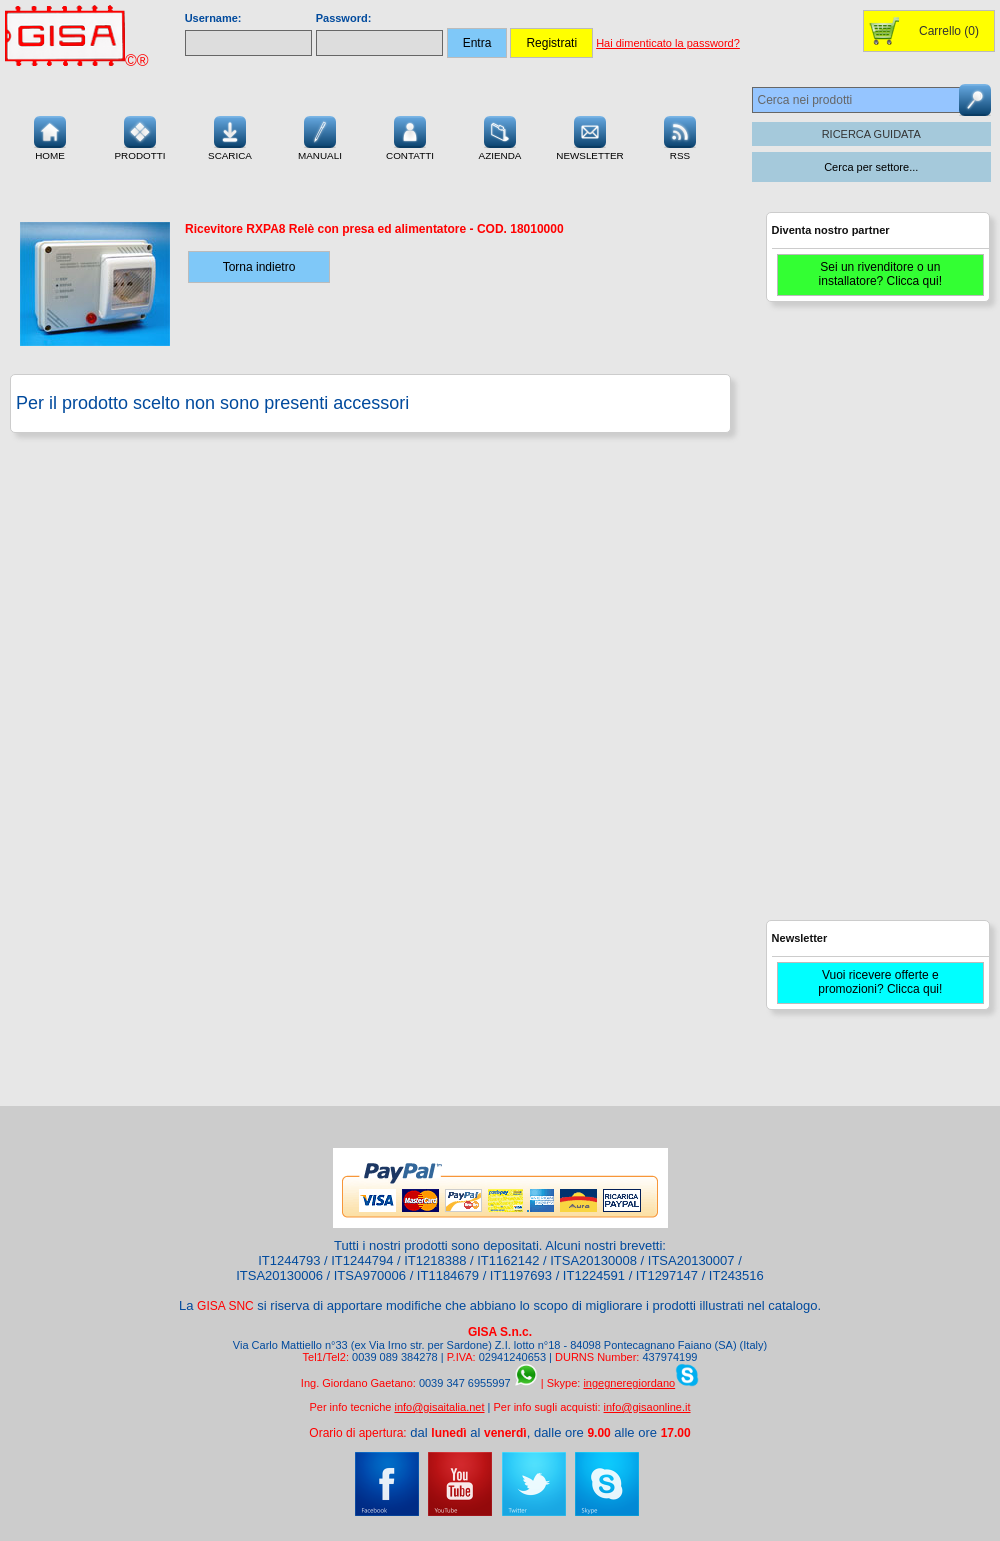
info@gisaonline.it (647, 1407)
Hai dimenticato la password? (668, 43)
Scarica (230, 136)
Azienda (500, 136)
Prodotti (139, 136)
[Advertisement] (839, 620)
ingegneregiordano (629, 1383)
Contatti (410, 136)
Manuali (320, 136)
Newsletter (590, 136)
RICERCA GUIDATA (871, 134)
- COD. (374, 229)
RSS (680, 136)
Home (50, 136)
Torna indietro (259, 267)
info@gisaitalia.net (439, 1407)
